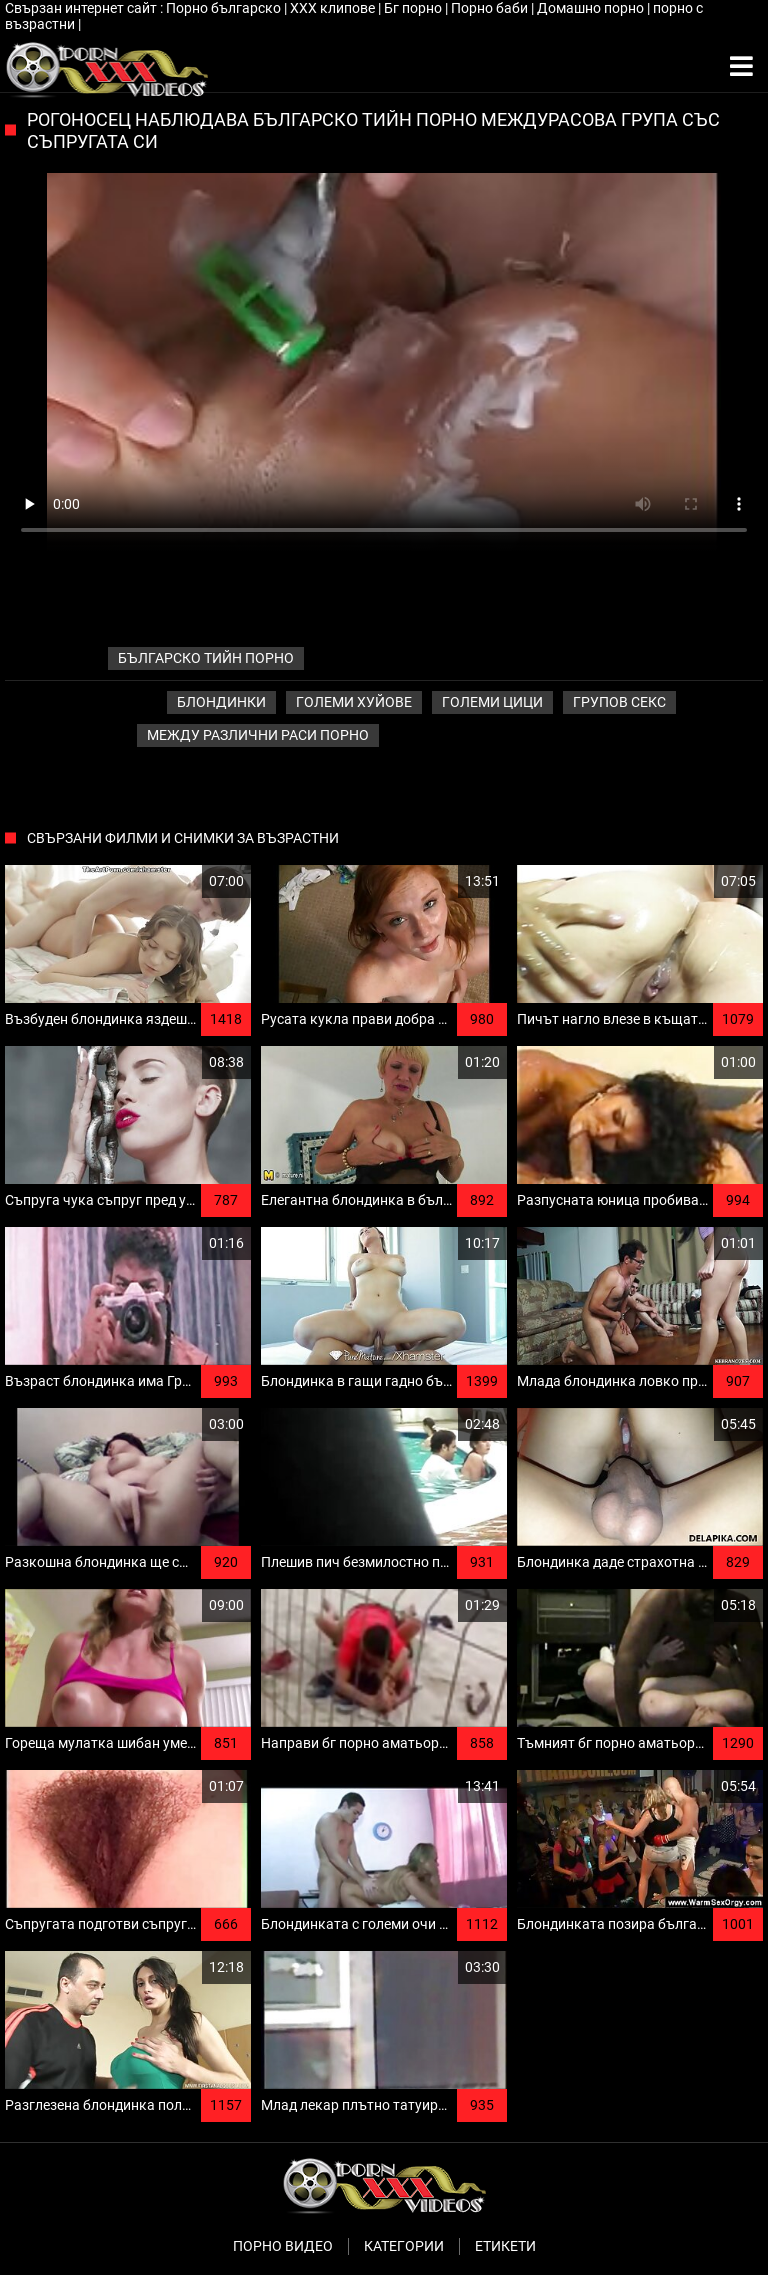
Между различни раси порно (258, 735)
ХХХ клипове (334, 8)
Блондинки (221, 702)
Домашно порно (592, 8)
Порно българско (225, 8)
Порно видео (283, 2246)
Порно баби (491, 8)
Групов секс (619, 702)
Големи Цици (492, 702)
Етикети (505, 2246)
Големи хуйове (354, 702)
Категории (404, 2246)
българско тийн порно (206, 658)
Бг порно (414, 8)
